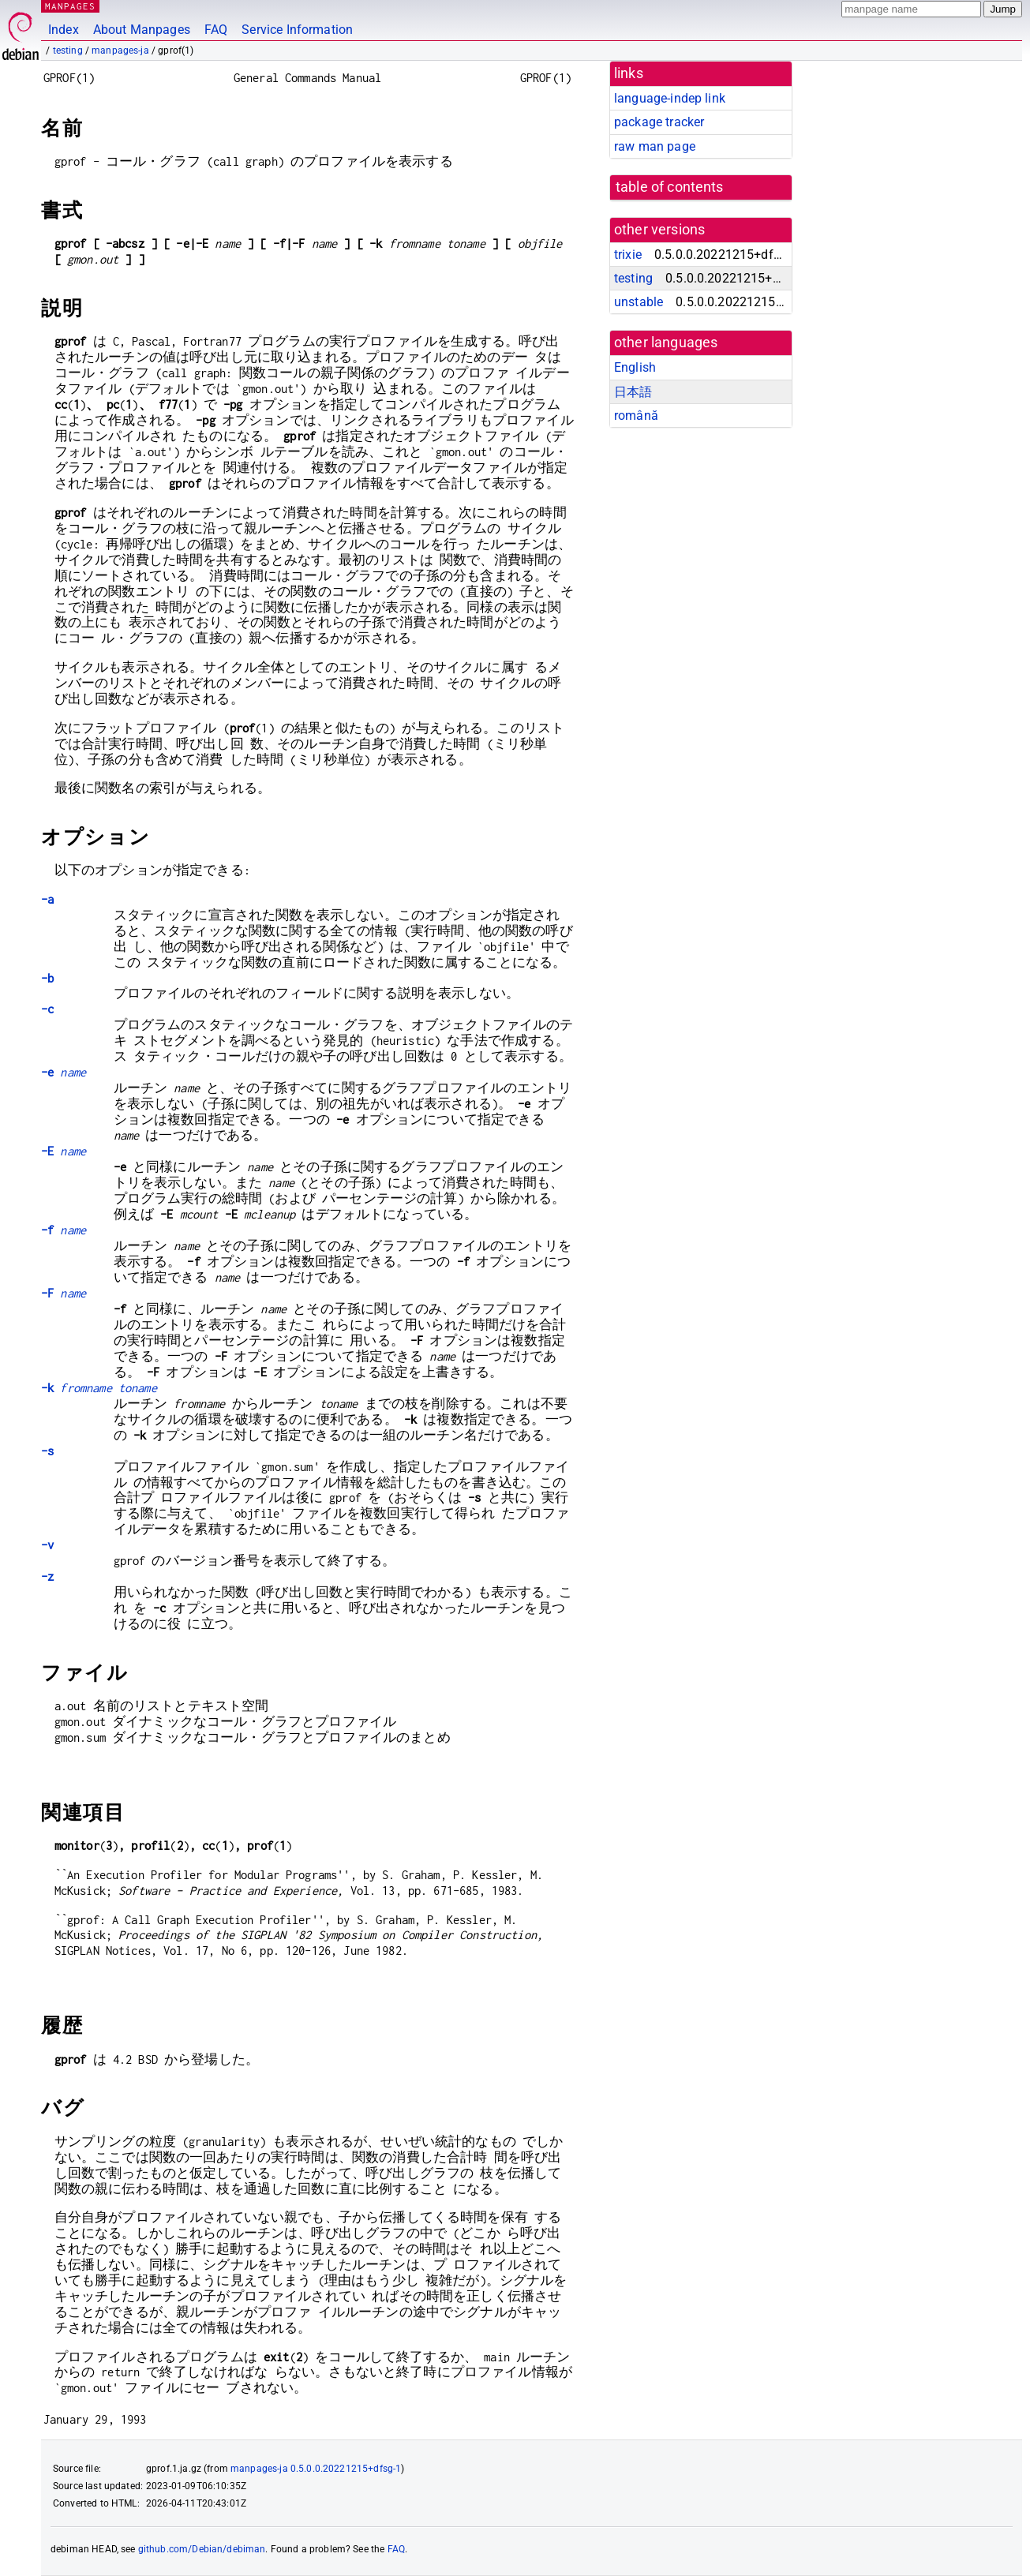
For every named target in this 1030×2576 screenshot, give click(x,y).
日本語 (633, 391)
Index (63, 29)
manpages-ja (120, 50)
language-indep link (669, 98)
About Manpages (141, 29)
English (635, 367)
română (636, 415)
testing (68, 50)
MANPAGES (70, 6)
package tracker (659, 121)
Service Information (297, 29)
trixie (628, 254)
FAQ (215, 29)
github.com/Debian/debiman (202, 2549)
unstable (638, 301)
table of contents (670, 187)
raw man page (654, 146)
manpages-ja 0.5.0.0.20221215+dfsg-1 (315, 2468)
